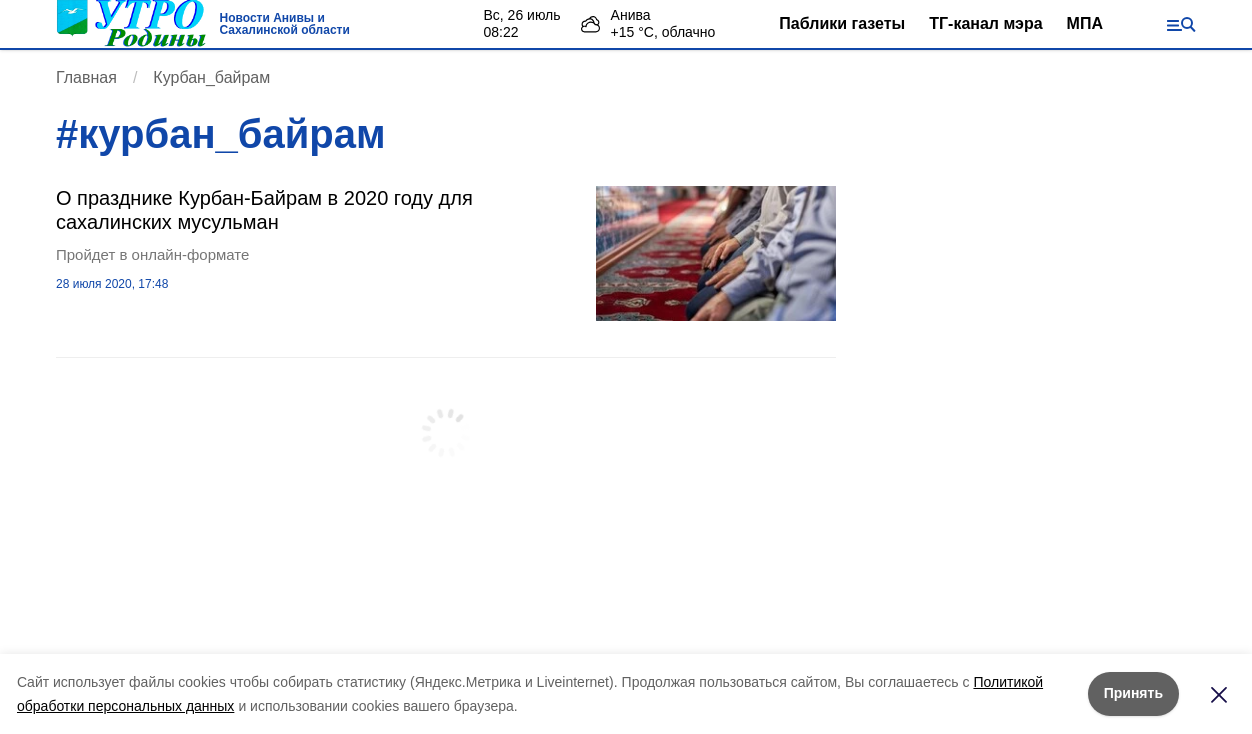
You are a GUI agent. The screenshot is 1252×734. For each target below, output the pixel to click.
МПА (1085, 23)
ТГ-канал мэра (985, 23)
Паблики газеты (842, 23)
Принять (1133, 693)
